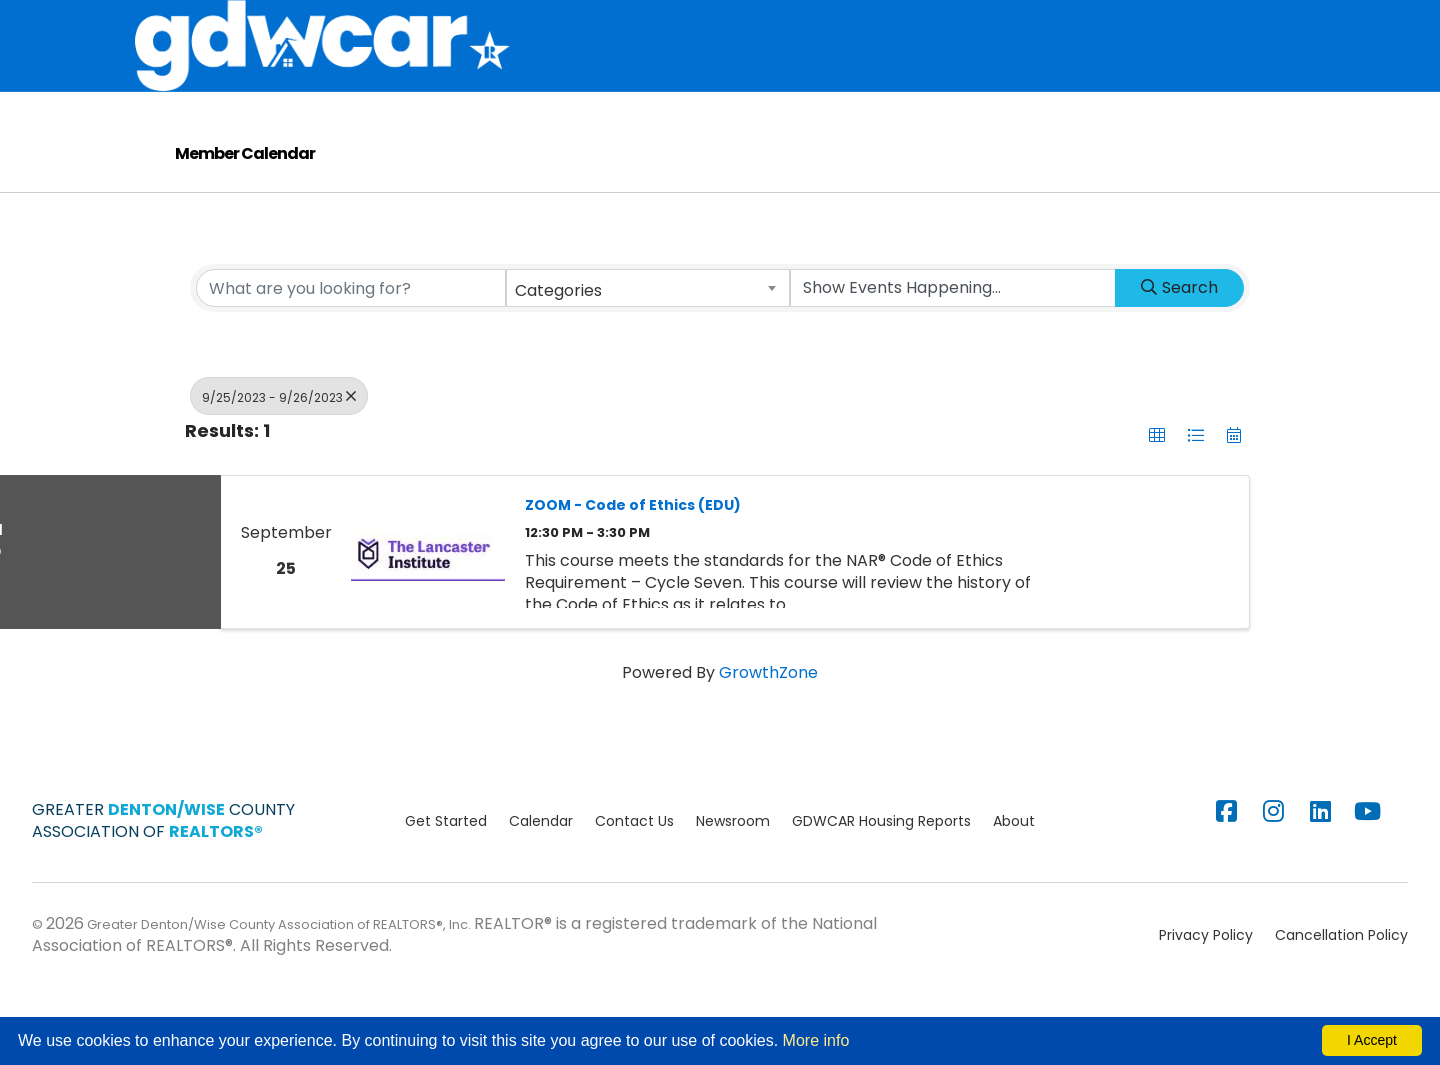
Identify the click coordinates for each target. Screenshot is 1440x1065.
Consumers (592, 123)
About (571, 24)
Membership (676, 24)
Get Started (446, 879)
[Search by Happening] (953, 346)
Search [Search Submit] (1179, 345)
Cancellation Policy (1341, 993)
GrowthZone (768, 730)
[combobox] (648, 346)
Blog (687, 123)
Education (1054, 24)
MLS (831, 24)
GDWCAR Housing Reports (881, 879)
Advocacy (1164, 74)
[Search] (1291, 75)
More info (816, 1040)
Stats (899, 24)
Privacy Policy (1206, 993)
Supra (959, 24)
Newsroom (733, 879)
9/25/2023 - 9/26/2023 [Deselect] (279, 454)
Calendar (1162, 24)
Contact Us (634, 879)
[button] (1157, 493)
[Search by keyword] (351, 346)
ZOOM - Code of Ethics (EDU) (633, 563)
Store (779, 24)
